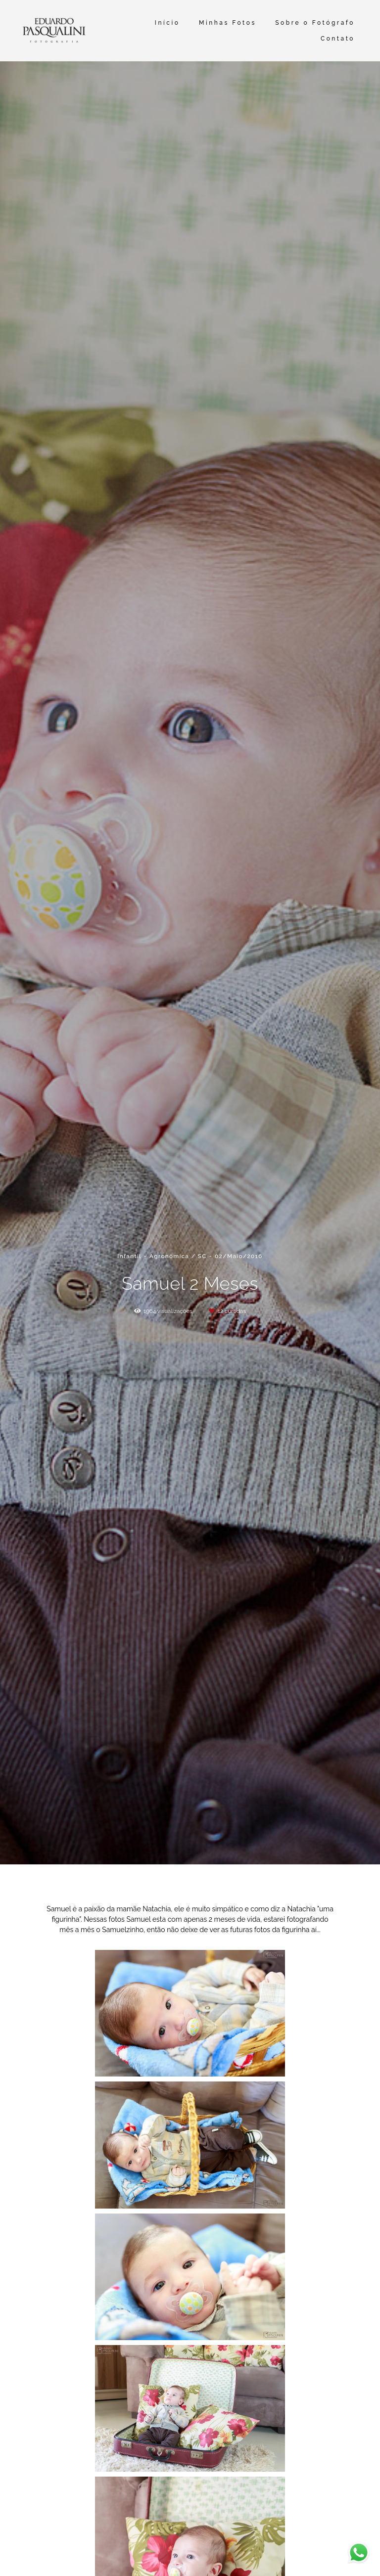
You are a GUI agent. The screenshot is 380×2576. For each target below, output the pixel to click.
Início (167, 22)
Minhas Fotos (227, 22)
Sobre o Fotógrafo (315, 22)
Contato (338, 38)
